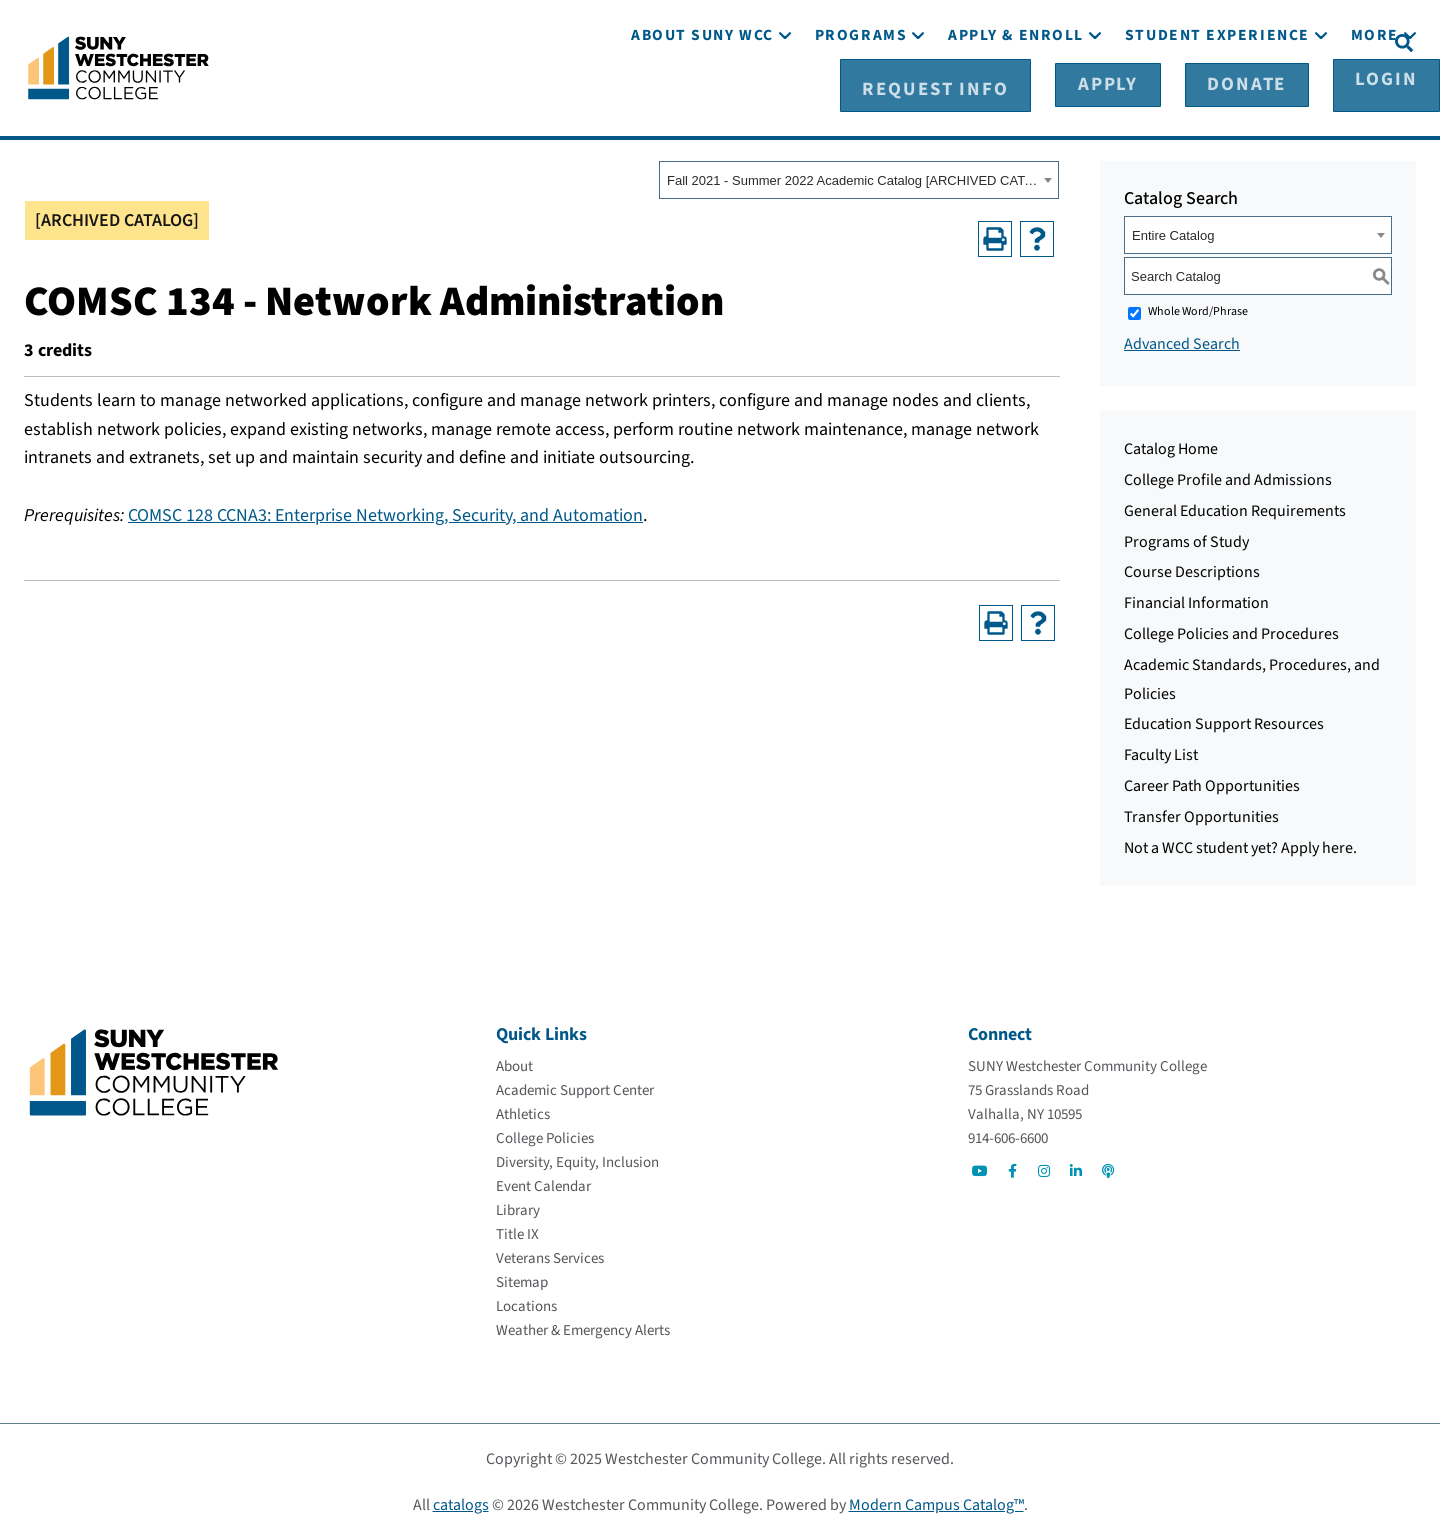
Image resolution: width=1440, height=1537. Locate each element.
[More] (1375, 97)
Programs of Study (1186, 538)
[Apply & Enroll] (1016, 97)
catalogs (461, 1502)
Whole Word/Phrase (1198, 308)
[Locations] (526, 1303)
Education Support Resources (1224, 721)
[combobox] (859, 177)
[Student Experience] (1217, 97)
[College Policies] (545, 1135)
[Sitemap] (522, 1279)
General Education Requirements (1235, 508)
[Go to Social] (980, 1168)
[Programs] (861, 97)
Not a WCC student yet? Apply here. (1240, 844)
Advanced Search (1182, 341)
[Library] (518, 1207)
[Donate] (1237, 41)
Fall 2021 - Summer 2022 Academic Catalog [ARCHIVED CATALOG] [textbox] (852, 177)
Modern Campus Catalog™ (936, 1502)
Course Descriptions (1192, 569)
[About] (514, 1063)
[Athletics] (523, 1111)
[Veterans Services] (550, 1255)
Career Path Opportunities (1212, 783)
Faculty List (1161, 752)
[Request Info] (1013, 41)
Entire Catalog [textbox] (1173, 232)
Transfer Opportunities (1201, 814)
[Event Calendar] (543, 1183)
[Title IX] (517, 1231)
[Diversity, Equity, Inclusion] (577, 1159)
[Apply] (1138, 41)
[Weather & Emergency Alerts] (583, 1327)
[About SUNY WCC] (702, 97)
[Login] (1337, 41)
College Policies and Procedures (1231, 631)
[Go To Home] (118, 65)
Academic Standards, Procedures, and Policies (1252, 676)
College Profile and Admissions (1228, 477)
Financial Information (1196, 600)
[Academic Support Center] (575, 1087)
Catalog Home (1171, 446)
